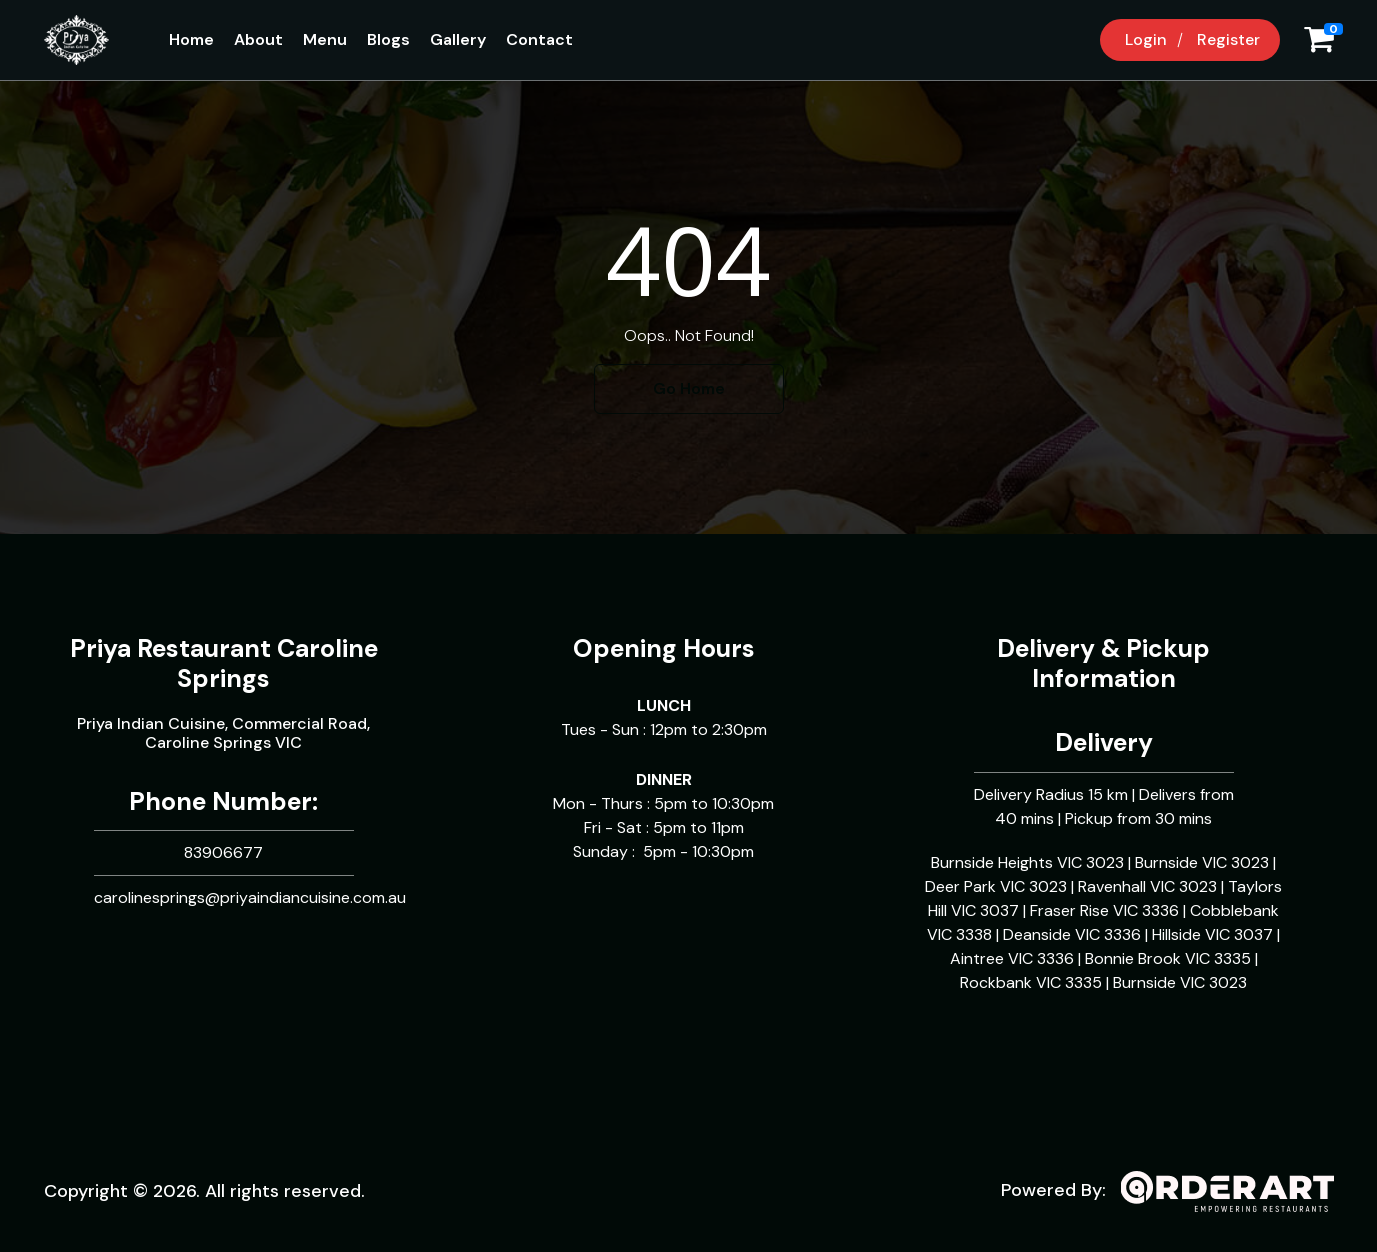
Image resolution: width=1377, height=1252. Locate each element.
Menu (325, 39)
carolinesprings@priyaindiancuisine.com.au (250, 897)
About (258, 39)
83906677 (223, 852)
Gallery (458, 39)
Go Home (689, 388)
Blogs (388, 39)
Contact (539, 39)
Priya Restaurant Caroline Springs (224, 663)
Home (191, 39)
